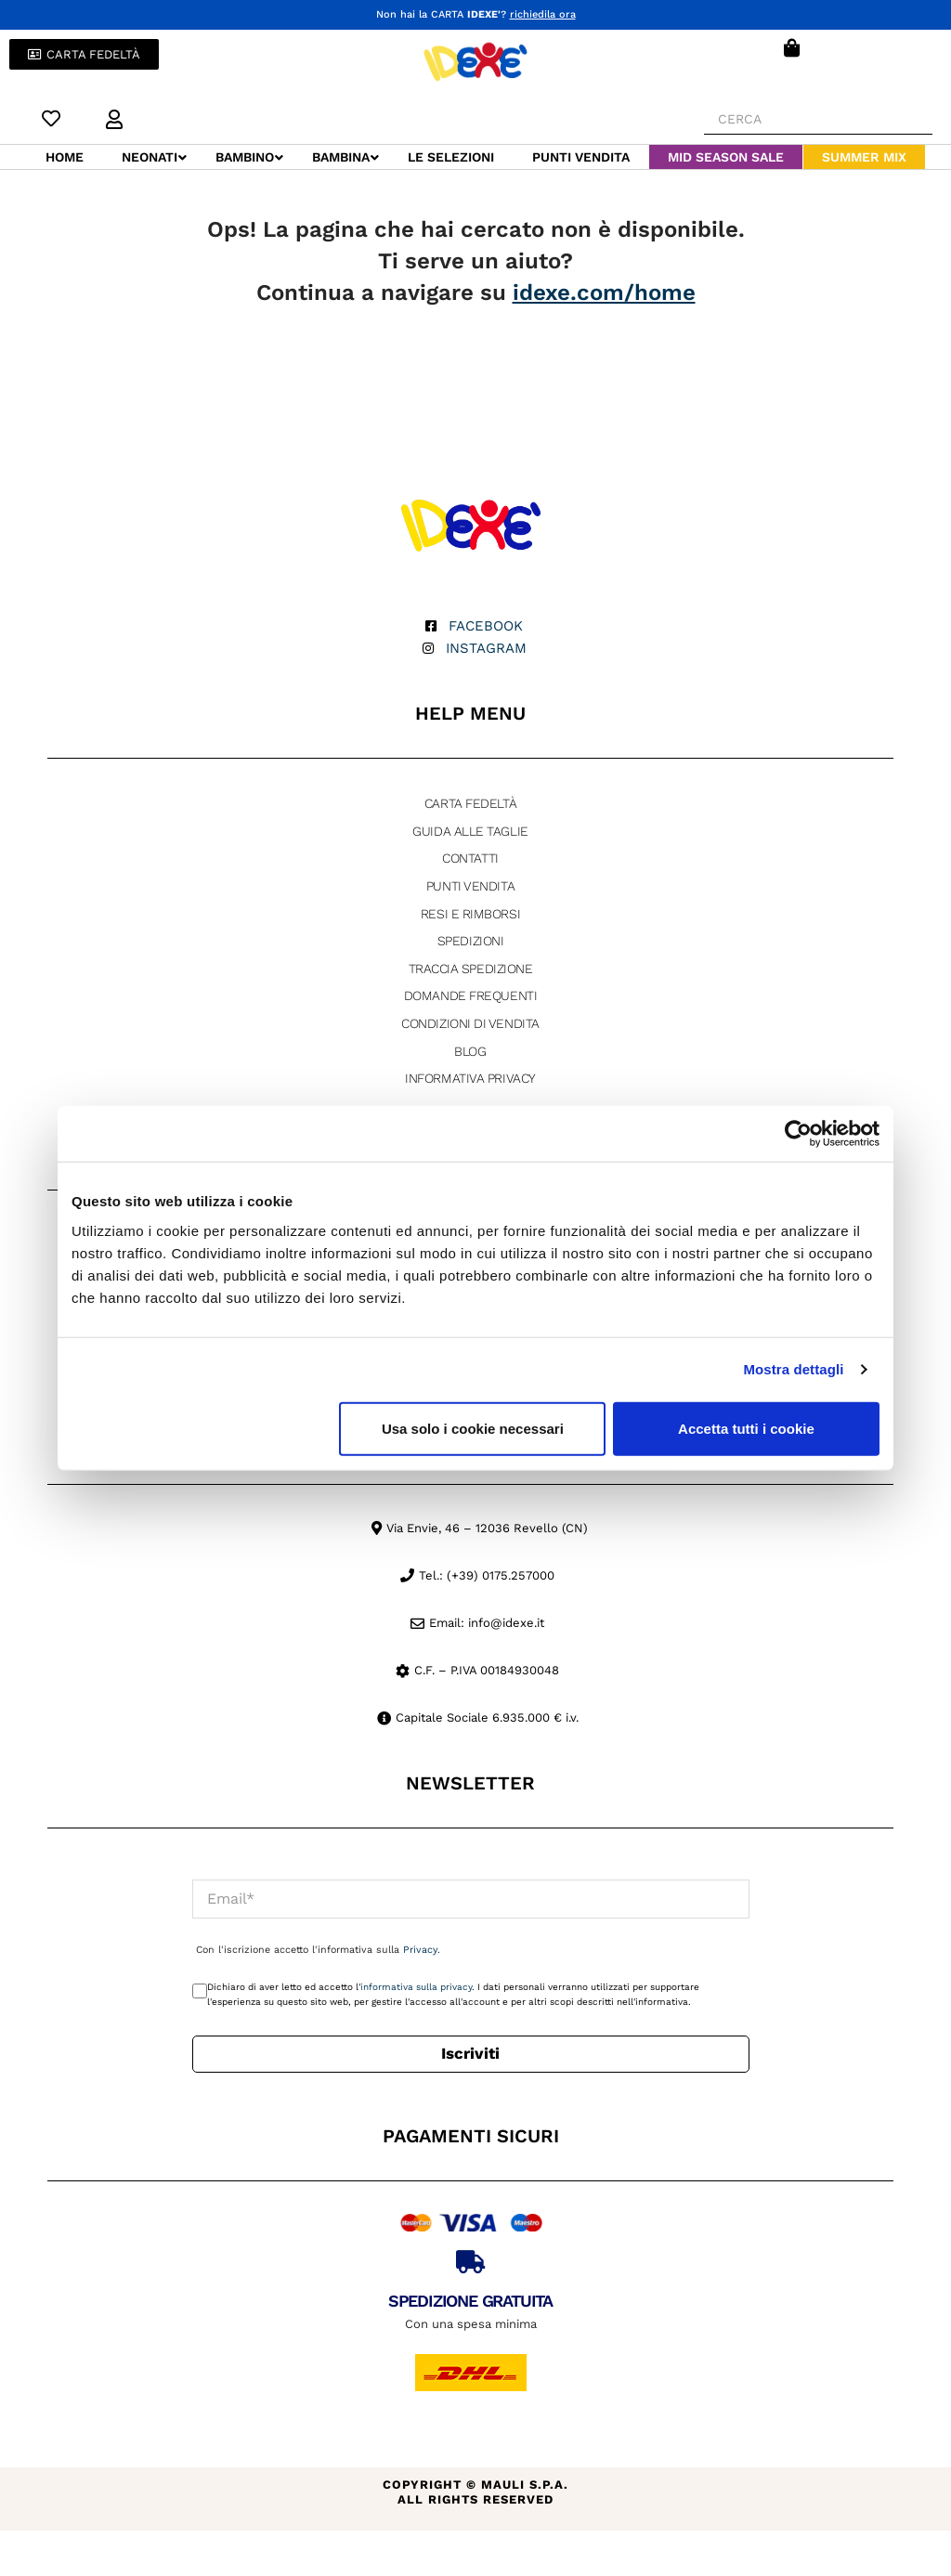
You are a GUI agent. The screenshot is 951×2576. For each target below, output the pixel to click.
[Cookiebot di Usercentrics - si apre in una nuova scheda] (798, 1134)
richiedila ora (543, 14)
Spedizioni (470, 939)
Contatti (470, 857)
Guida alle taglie (470, 830)
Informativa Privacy (470, 1077)
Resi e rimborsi (470, 912)
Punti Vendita (470, 885)
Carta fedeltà (470, 802)
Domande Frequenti (470, 994)
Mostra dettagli (793, 1369)
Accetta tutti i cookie (746, 1428)
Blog (470, 1050)
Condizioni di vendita (470, 1022)
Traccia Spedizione (471, 967)
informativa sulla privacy (416, 1986)
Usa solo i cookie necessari (473, 1428)
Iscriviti (470, 2052)
